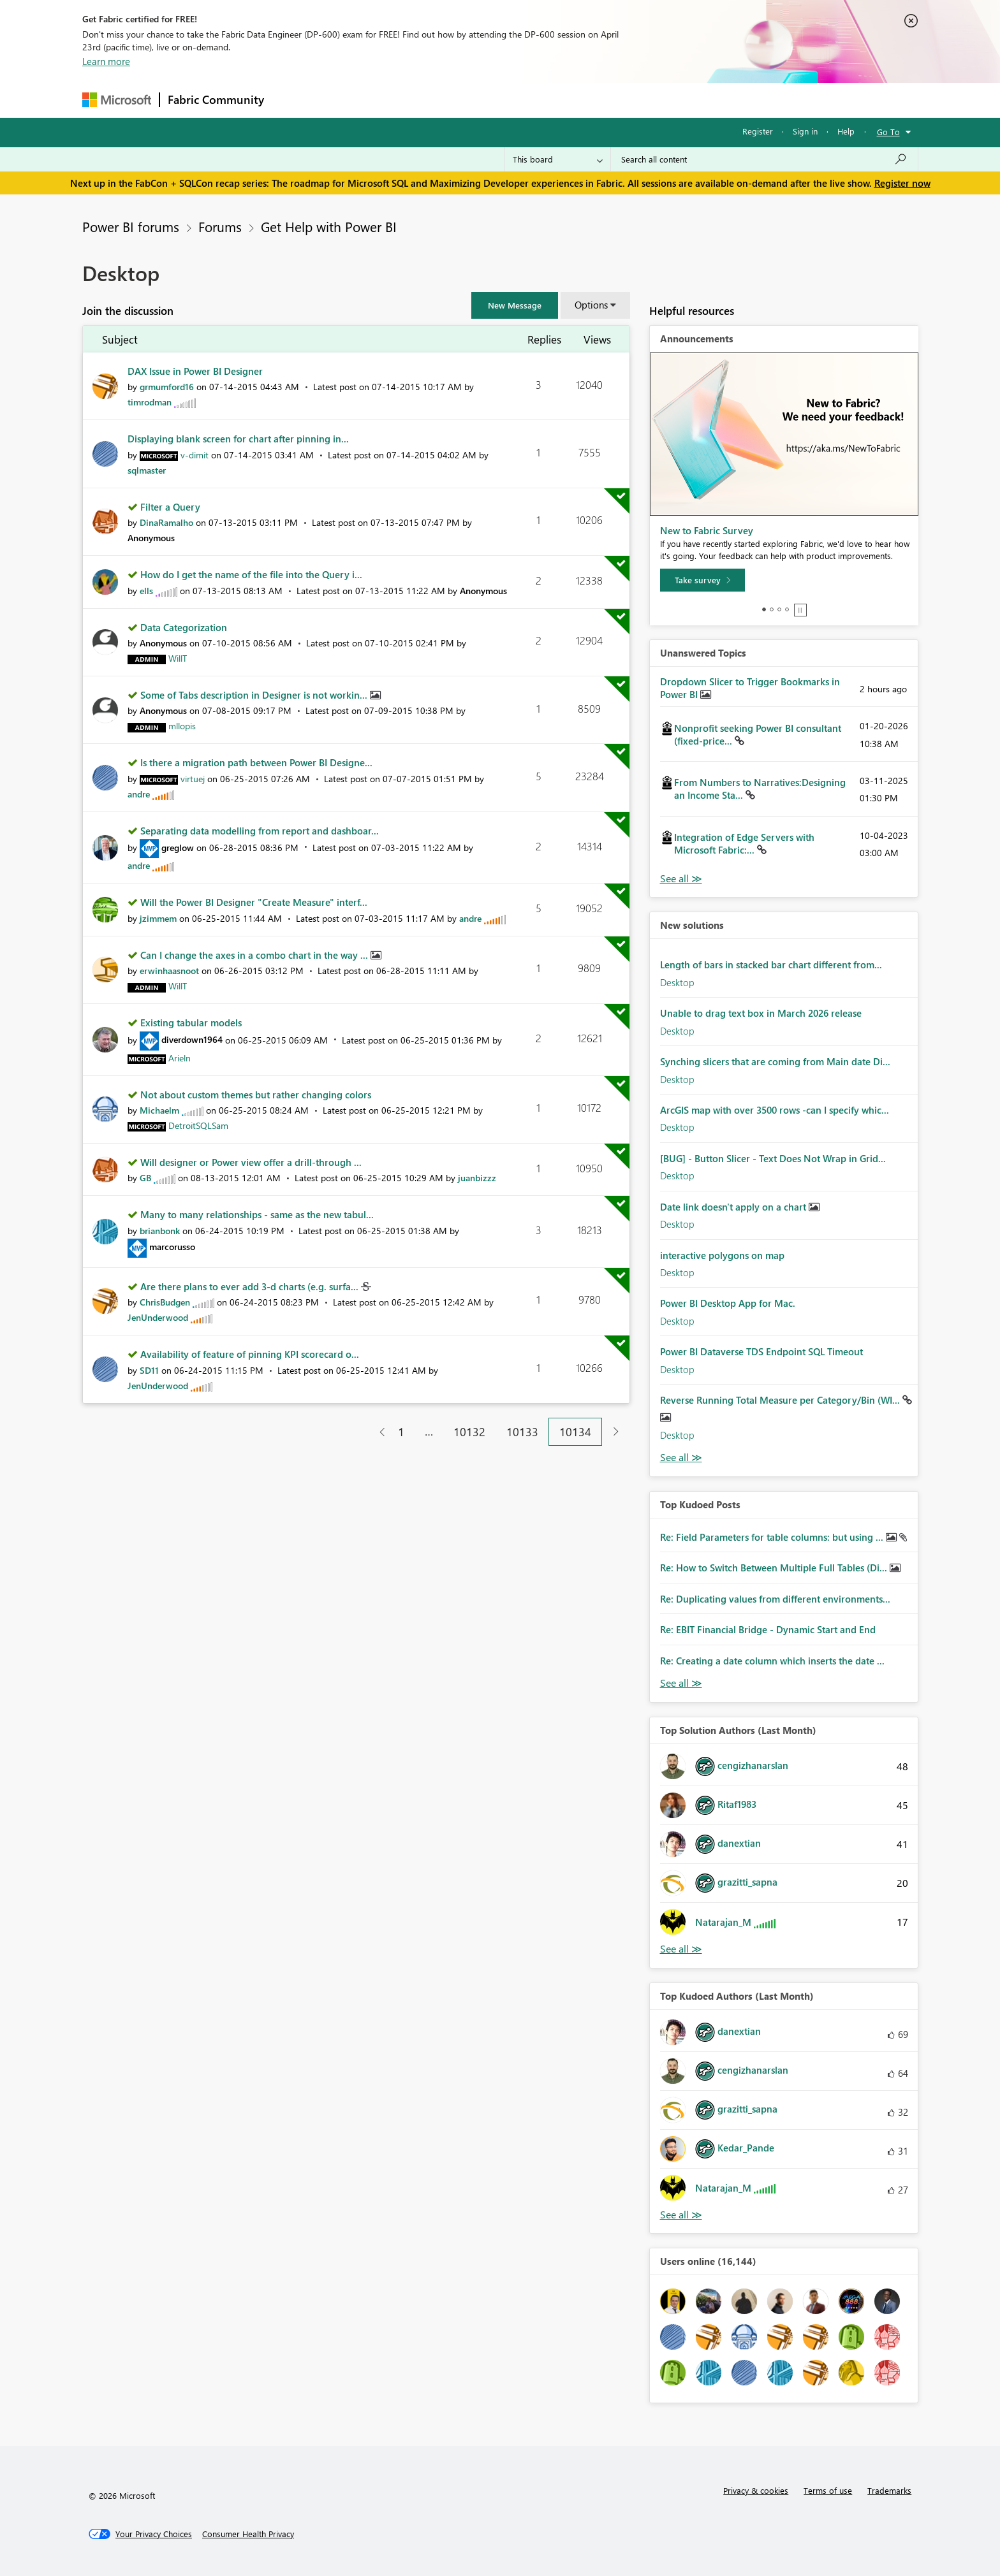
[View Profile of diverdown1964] (192, 1039)
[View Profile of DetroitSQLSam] (198, 1125)
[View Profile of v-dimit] (194, 455)
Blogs (515, 99)
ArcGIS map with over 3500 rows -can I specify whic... (774, 1109)
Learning (564, 99)
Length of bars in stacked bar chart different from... (771, 964)
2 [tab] (771, 609)
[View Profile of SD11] (149, 1370)
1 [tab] (764, 609)
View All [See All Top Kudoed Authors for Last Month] (681, 2215)
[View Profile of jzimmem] (158, 918)
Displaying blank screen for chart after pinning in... (238, 438)
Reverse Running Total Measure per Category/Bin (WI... (781, 1400)
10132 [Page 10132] (469, 1431)
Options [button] (591, 304)
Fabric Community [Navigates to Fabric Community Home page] (216, 99)
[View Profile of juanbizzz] (477, 1178)
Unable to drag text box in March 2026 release (761, 1013)
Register (757, 131)
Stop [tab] (800, 610)
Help (846, 131)
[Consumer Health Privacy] (248, 2533)
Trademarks (889, 2490)
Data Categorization (183, 627)
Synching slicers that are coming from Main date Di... (775, 1061)
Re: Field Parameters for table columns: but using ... (773, 1537)
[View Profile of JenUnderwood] (158, 1317)
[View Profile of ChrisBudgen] (165, 1302)
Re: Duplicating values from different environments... (775, 1598)
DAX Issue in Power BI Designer (195, 371)
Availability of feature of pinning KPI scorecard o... (249, 1354)
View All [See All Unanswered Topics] (681, 878)
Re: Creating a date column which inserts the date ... (772, 1660)
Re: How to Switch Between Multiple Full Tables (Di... (775, 1567)
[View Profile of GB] (145, 1178)
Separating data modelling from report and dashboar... (259, 830)
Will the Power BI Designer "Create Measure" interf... (253, 902)
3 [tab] (779, 609)
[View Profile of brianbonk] (160, 1231)
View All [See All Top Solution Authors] (681, 1949)
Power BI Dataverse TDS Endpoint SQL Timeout (761, 1351)
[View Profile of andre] (139, 794)
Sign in (805, 131)
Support (618, 99)
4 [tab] (787, 609)
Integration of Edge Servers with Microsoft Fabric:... (744, 843)
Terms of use (828, 2490)
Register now (902, 183)
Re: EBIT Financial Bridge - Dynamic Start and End (768, 1629)
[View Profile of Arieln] (179, 1058)
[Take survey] (702, 580)
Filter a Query (170, 506)
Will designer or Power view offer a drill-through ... (251, 1162)
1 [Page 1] (401, 1431)
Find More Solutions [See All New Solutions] (681, 1457)
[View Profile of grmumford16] (167, 387)
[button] (514, 305)
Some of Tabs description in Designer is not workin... (255, 694)
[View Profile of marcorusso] (172, 1247)
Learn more (106, 61)
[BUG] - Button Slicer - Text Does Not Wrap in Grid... (773, 1158)
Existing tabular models (191, 1022)
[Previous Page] (377, 1432)
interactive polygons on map (722, 1255)
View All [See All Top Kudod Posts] (681, 1683)
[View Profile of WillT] (177, 658)
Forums (293, 99)
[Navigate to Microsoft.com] (116, 99)
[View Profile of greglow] (177, 847)
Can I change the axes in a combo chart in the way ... (255, 955)
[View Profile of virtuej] (192, 779)
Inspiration (349, 99)
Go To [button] (888, 131)
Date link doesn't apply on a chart (734, 1206)
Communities (458, 99)
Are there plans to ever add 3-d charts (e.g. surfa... (250, 1286)
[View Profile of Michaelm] (159, 1110)
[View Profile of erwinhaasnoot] (169, 970)
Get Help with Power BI (329, 226)
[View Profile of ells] (146, 591)
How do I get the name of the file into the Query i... (251, 574)
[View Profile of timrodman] (150, 402)
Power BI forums (130, 226)
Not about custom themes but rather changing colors (255, 1094)
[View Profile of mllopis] (182, 726)
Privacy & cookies (755, 2490)
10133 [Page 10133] (522, 1431)
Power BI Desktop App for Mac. (727, 1303)
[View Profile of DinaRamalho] (166, 522)
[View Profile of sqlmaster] (147, 470)
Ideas (401, 99)
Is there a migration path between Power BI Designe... (256, 762)
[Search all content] (764, 159)
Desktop (677, 982)
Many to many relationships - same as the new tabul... (257, 1214)
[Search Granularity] (557, 159)
